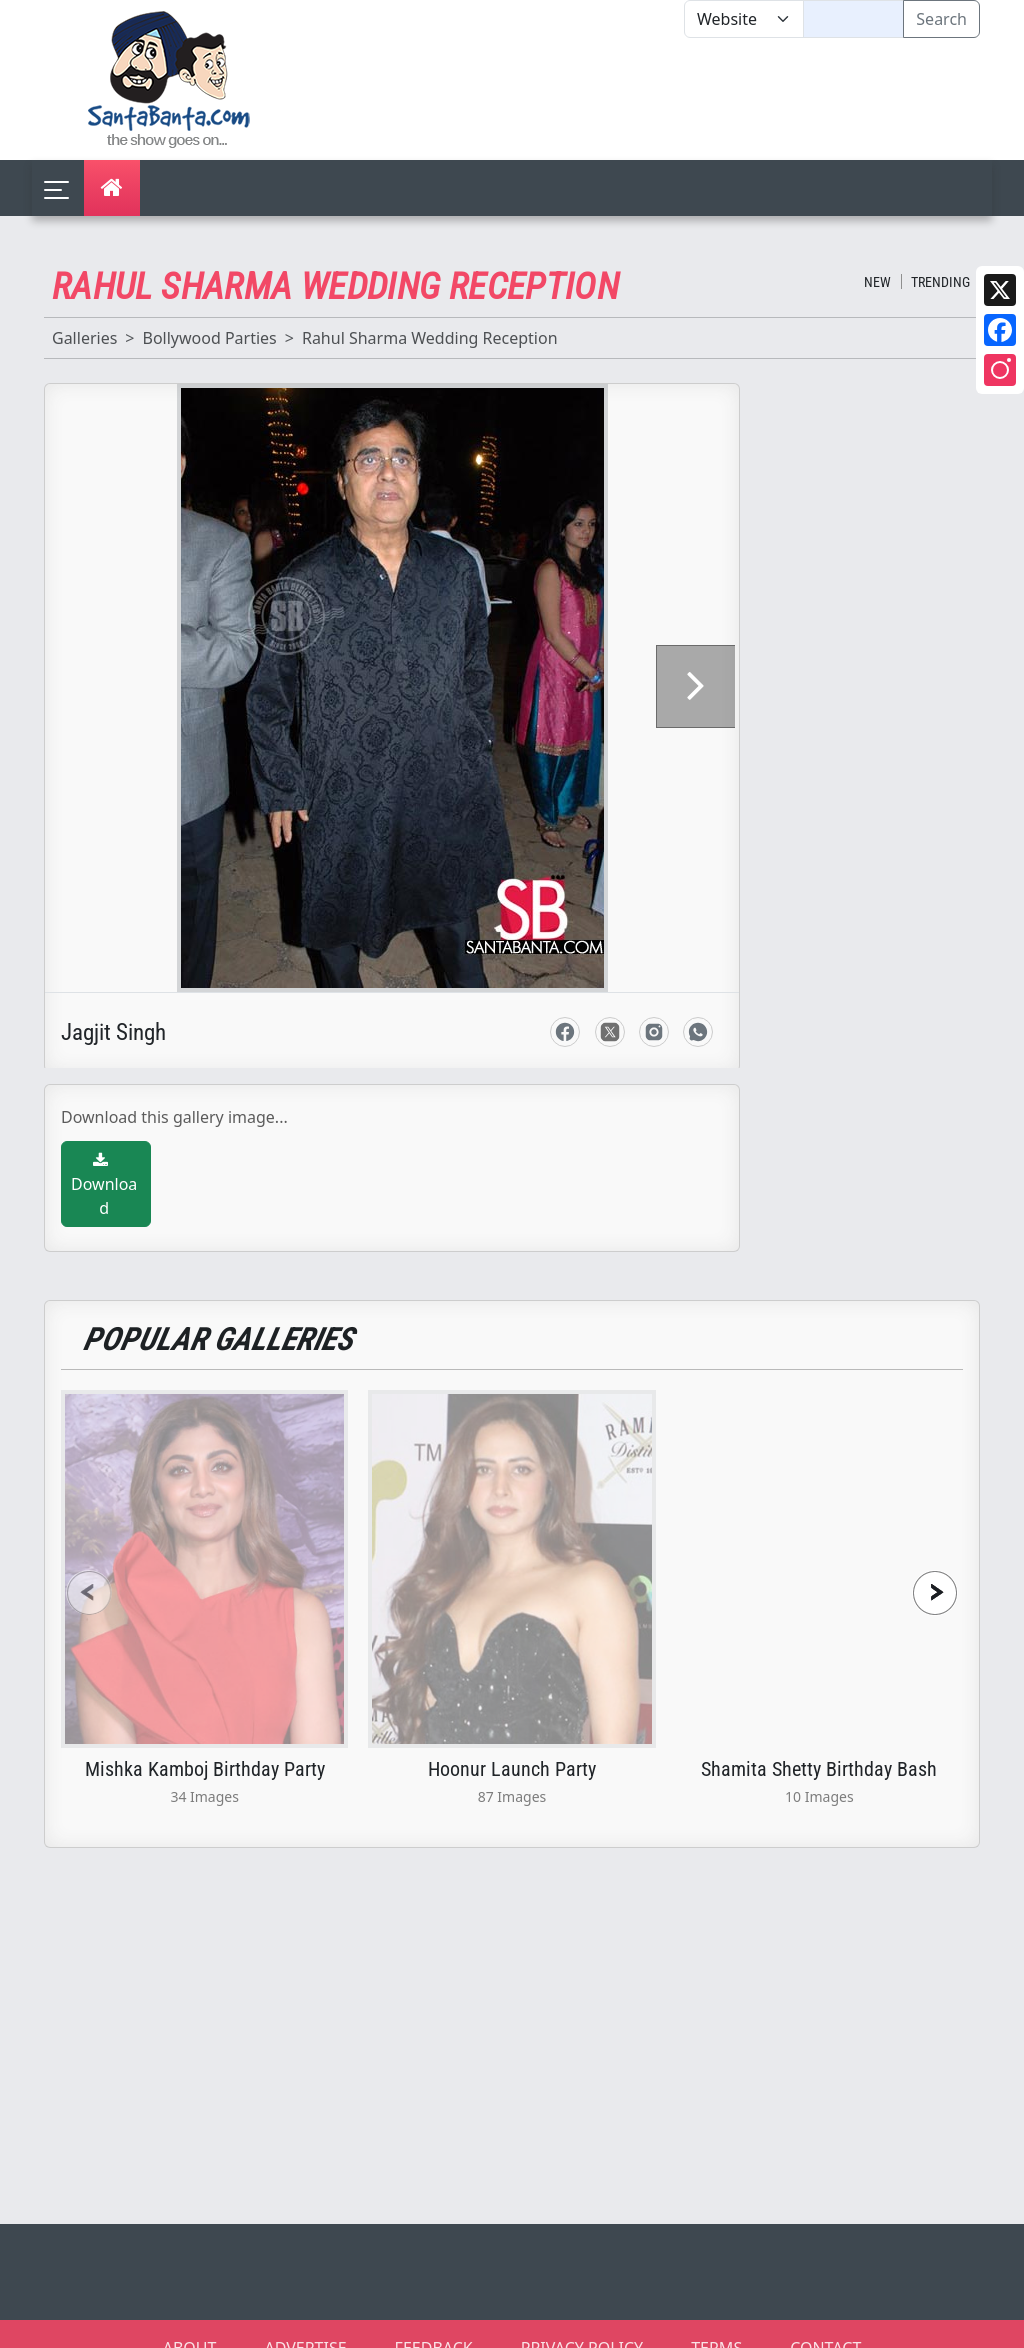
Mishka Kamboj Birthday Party (205, 1743)
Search (941, 19)
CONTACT (825, 2322)
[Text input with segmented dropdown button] (853, 19)
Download (104, 1159)
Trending (940, 282)
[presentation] (89, 1567)
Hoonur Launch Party (512, 1743)
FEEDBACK (434, 2322)
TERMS (716, 2322)
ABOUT (190, 2322)
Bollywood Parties (209, 338)
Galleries (84, 338)
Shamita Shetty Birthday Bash (819, 1743)
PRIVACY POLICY (582, 2322)
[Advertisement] (684, 99)
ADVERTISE (305, 2322)
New (877, 282)
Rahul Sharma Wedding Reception (430, 338)
